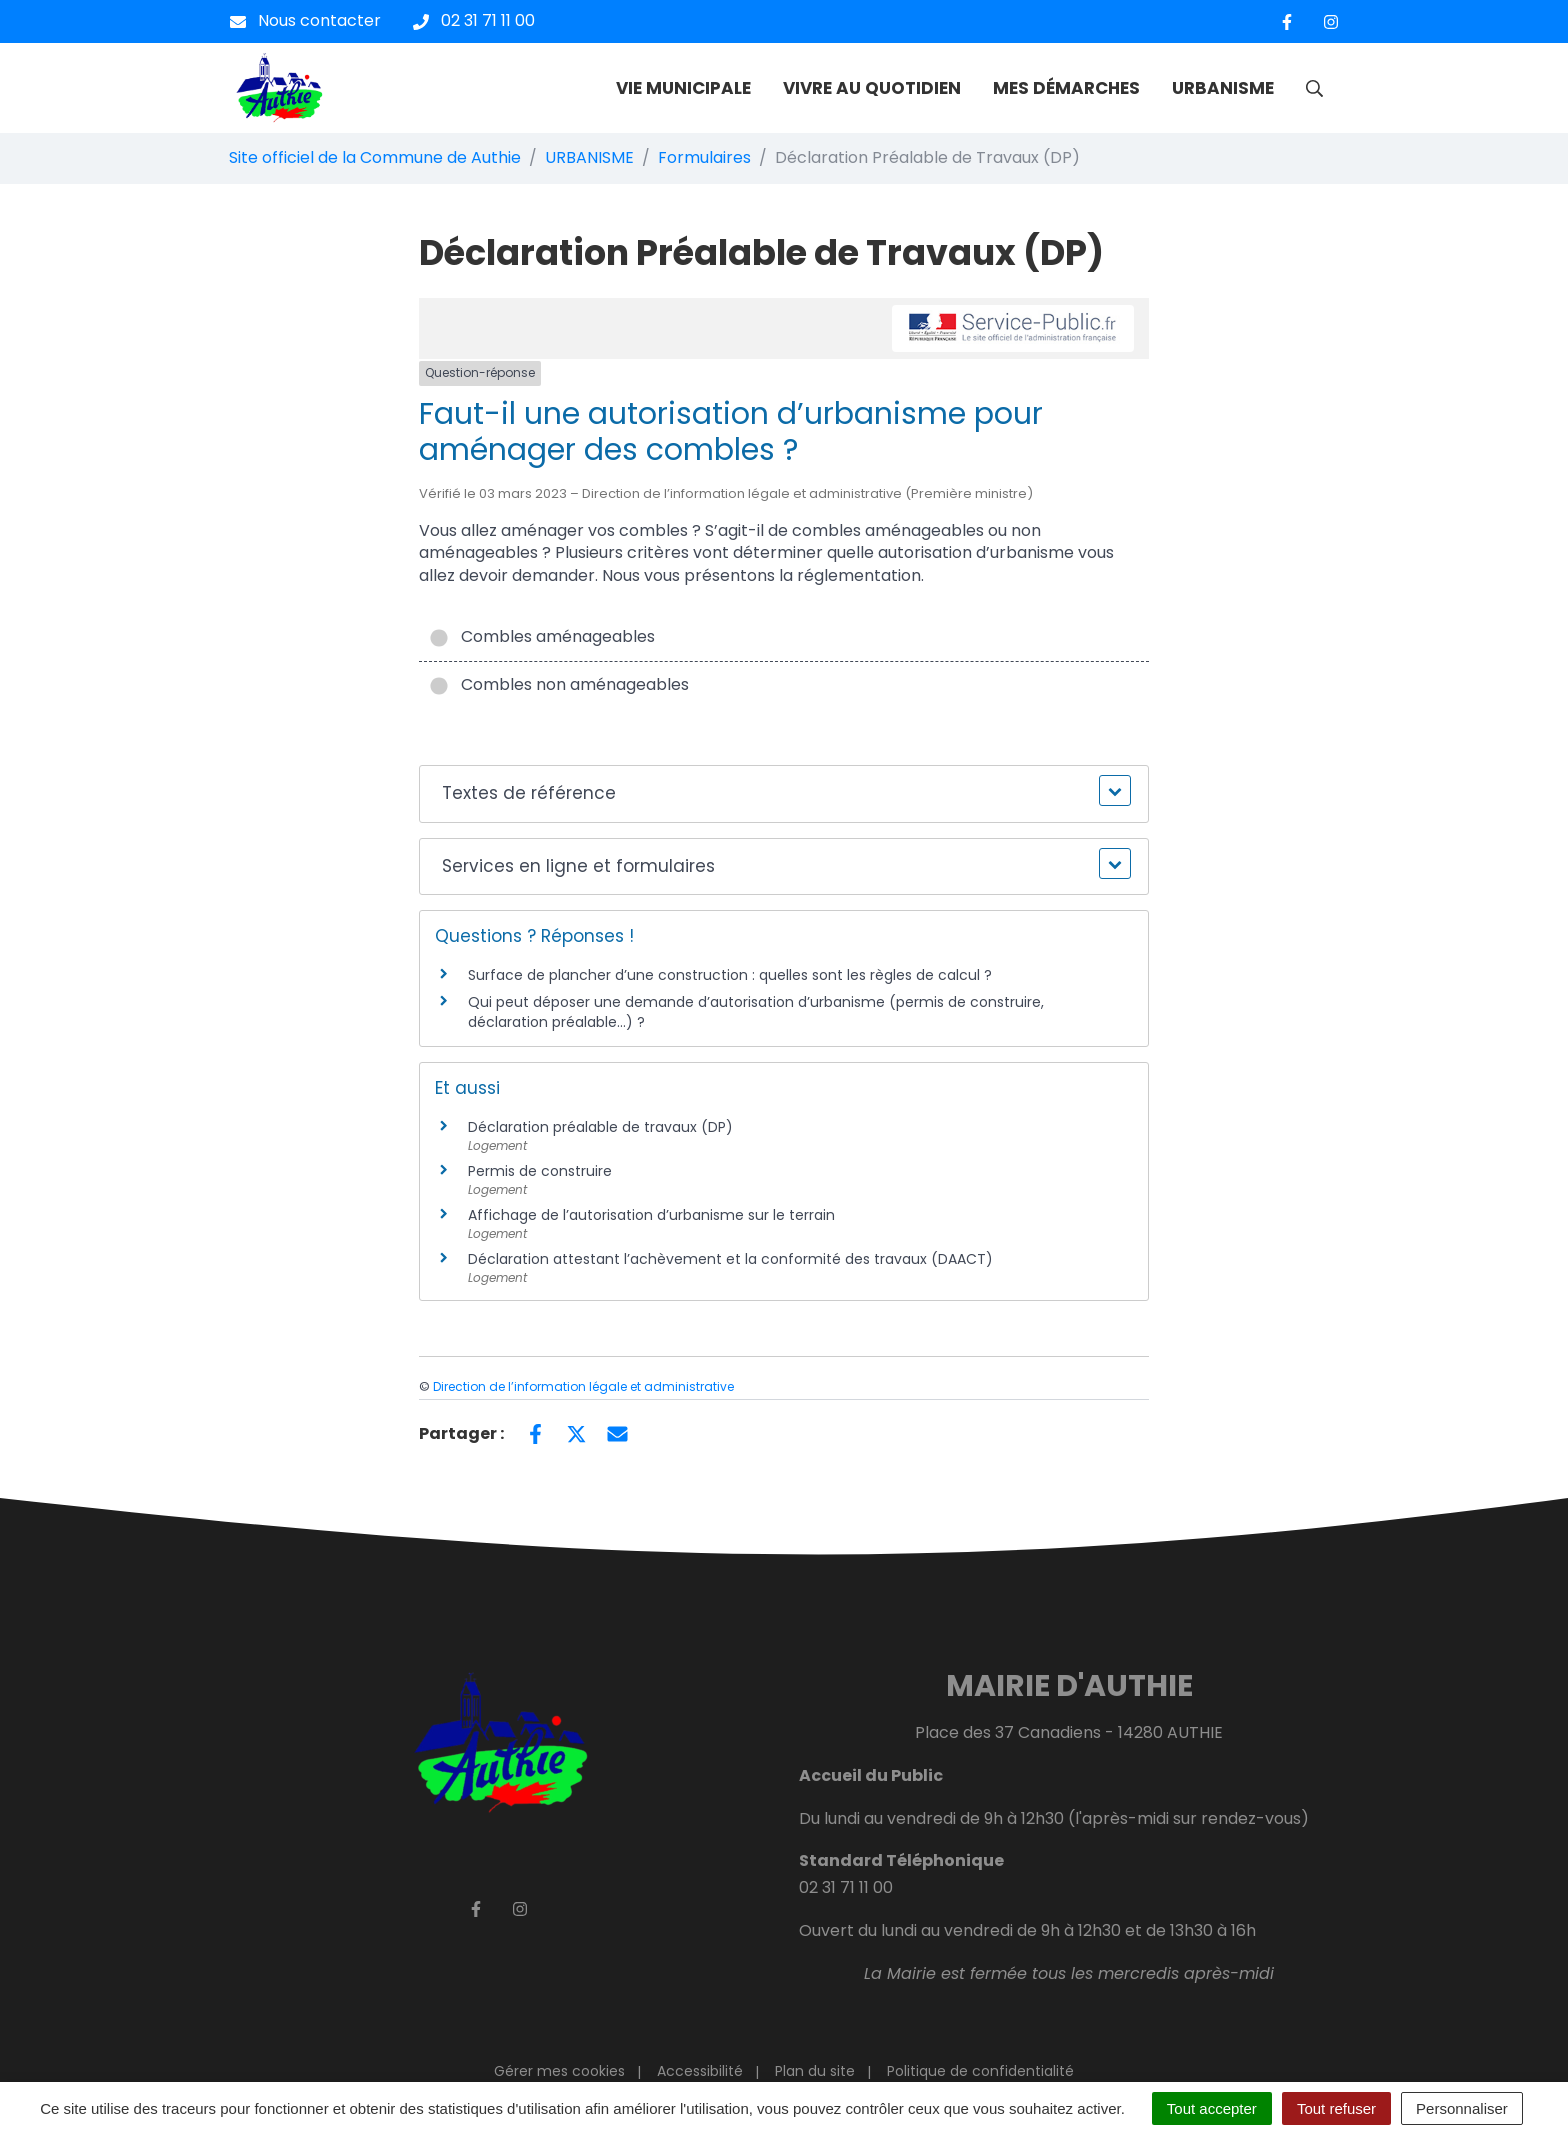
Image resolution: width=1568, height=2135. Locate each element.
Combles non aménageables (559, 684)
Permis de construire (540, 1171)
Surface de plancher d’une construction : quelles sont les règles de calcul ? (730, 975)
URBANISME (1223, 88)
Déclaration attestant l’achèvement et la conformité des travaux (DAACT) (730, 1259)
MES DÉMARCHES (1066, 88)
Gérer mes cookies (559, 2071)
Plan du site (815, 2071)
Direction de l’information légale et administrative (583, 1386)
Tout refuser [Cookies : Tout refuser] (1336, 2108)
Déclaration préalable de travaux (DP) (600, 1127)
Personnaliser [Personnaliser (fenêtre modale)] (1462, 2108)
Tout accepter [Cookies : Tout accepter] (1212, 2108)
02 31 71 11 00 (846, 1887)
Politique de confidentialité (980, 2071)
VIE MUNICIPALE (683, 88)
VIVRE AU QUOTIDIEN (872, 88)
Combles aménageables (542, 636)
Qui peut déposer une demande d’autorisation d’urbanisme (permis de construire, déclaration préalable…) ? (756, 1012)
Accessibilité (700, 2071)
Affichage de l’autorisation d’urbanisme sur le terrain (651, 1215)
